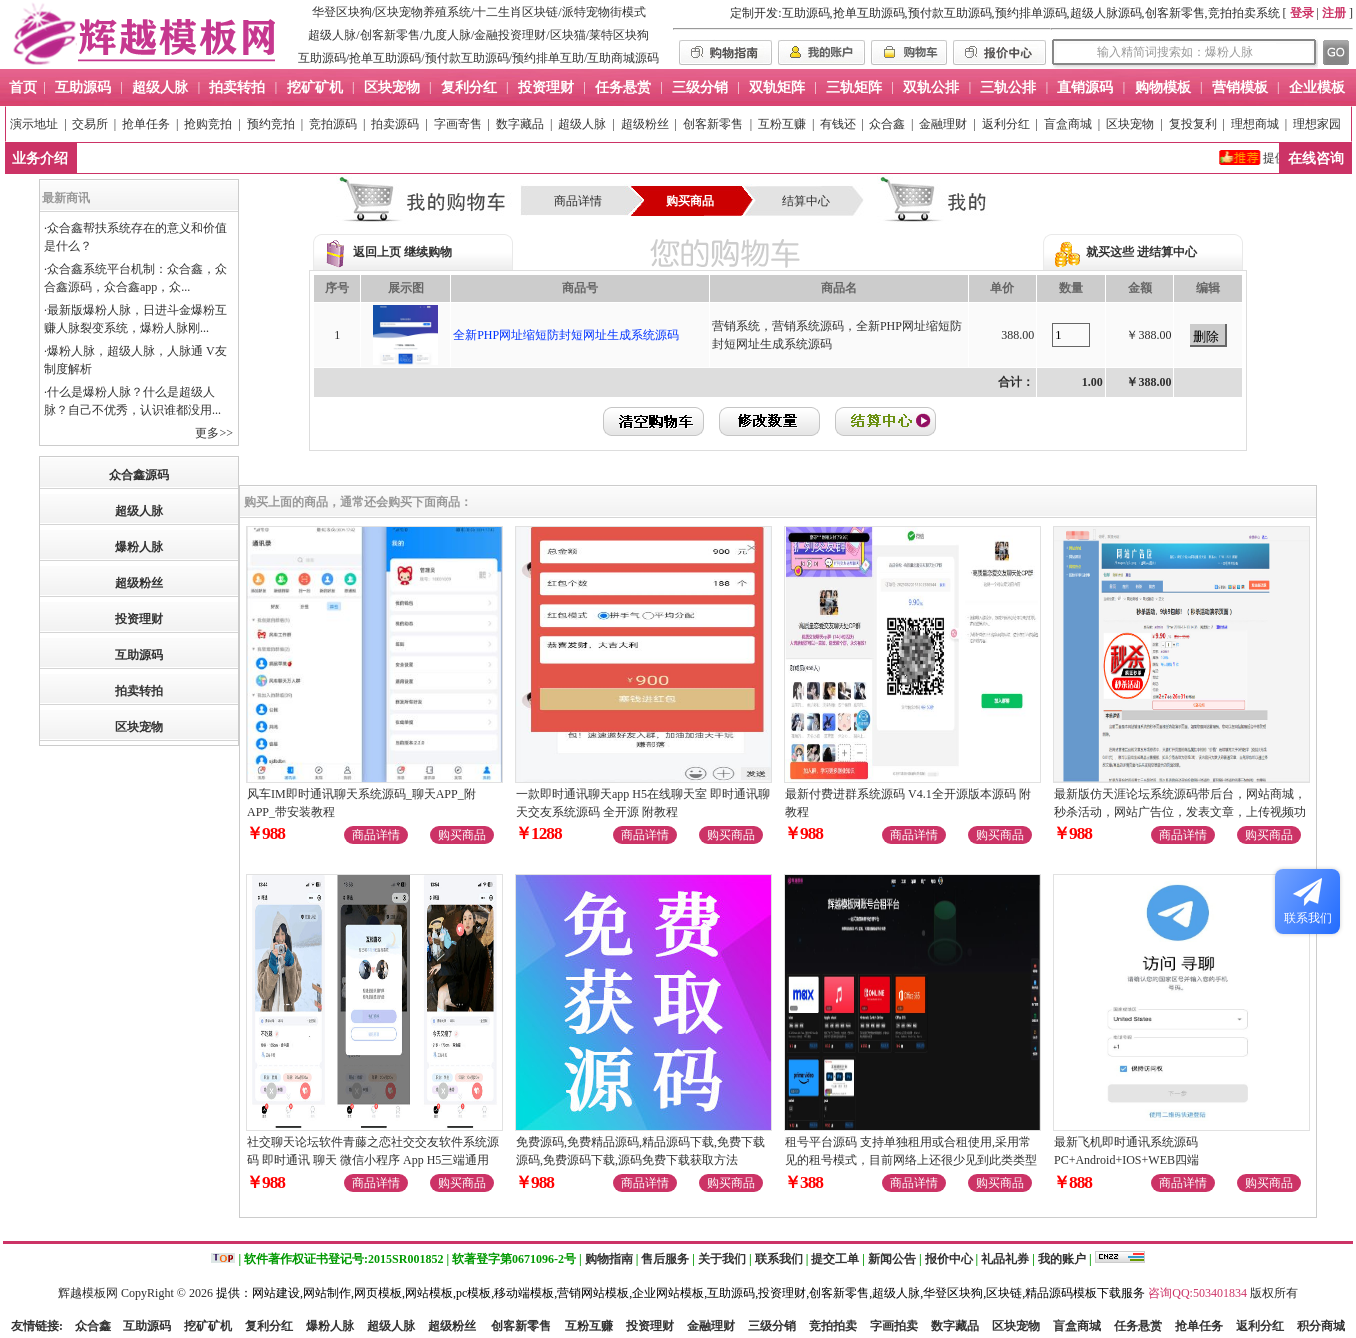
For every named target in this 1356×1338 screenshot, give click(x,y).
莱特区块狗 (619, 35)
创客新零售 (390, 35)
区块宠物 (1130, 124)
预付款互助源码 (467, 58)
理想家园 (1317, 124)
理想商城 (1255, 124)
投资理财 (139, 619)
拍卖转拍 (139, 691)
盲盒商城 (1068, 124)
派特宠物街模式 (604, 12)
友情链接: (37, 1326)
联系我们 (779, 1259)
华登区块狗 (342, 12)
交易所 (90, 124)
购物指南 (609, 1259)
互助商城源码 (623, 58)
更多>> (214, 433)
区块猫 (568, 35)
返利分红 (1006, 124)
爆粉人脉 (139, 547)
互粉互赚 (782, 124)
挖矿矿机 (208, 1326)
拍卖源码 (395, 124)
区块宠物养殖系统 (423, 12)
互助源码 (322, 58)
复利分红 (269, 1326)
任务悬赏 (1138, 1326)
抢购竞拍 (208, 124)
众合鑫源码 (139, 475)
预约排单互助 (548, 58)
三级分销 (772, 1326)
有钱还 (838, 124)
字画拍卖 (894, 1326)
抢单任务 (146, 124)
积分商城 (1321, 1326)
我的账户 (1062, 1259)
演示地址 (34, 124)
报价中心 (949, 1259)
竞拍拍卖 (833, 1326)
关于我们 (722, 1259)
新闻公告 (892, 1259)
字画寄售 (458, 124)
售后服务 (665, 1259)
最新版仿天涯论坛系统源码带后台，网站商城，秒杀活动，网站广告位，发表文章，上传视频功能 (1180, 812)
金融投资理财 (510, 35)
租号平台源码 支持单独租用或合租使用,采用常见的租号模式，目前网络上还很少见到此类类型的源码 (911, 1160)
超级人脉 (332, 35)
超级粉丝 (645, 124)
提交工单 (835, 1259)
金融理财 (943, 124)
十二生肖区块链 (516, 12)
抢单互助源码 (385, 58)
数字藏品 (520, 124)
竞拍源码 (333, 124)
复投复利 (1193, 124)
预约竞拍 (271, 124)
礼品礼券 (1005, 1259)
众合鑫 (887, 124)
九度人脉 (447, 35)
